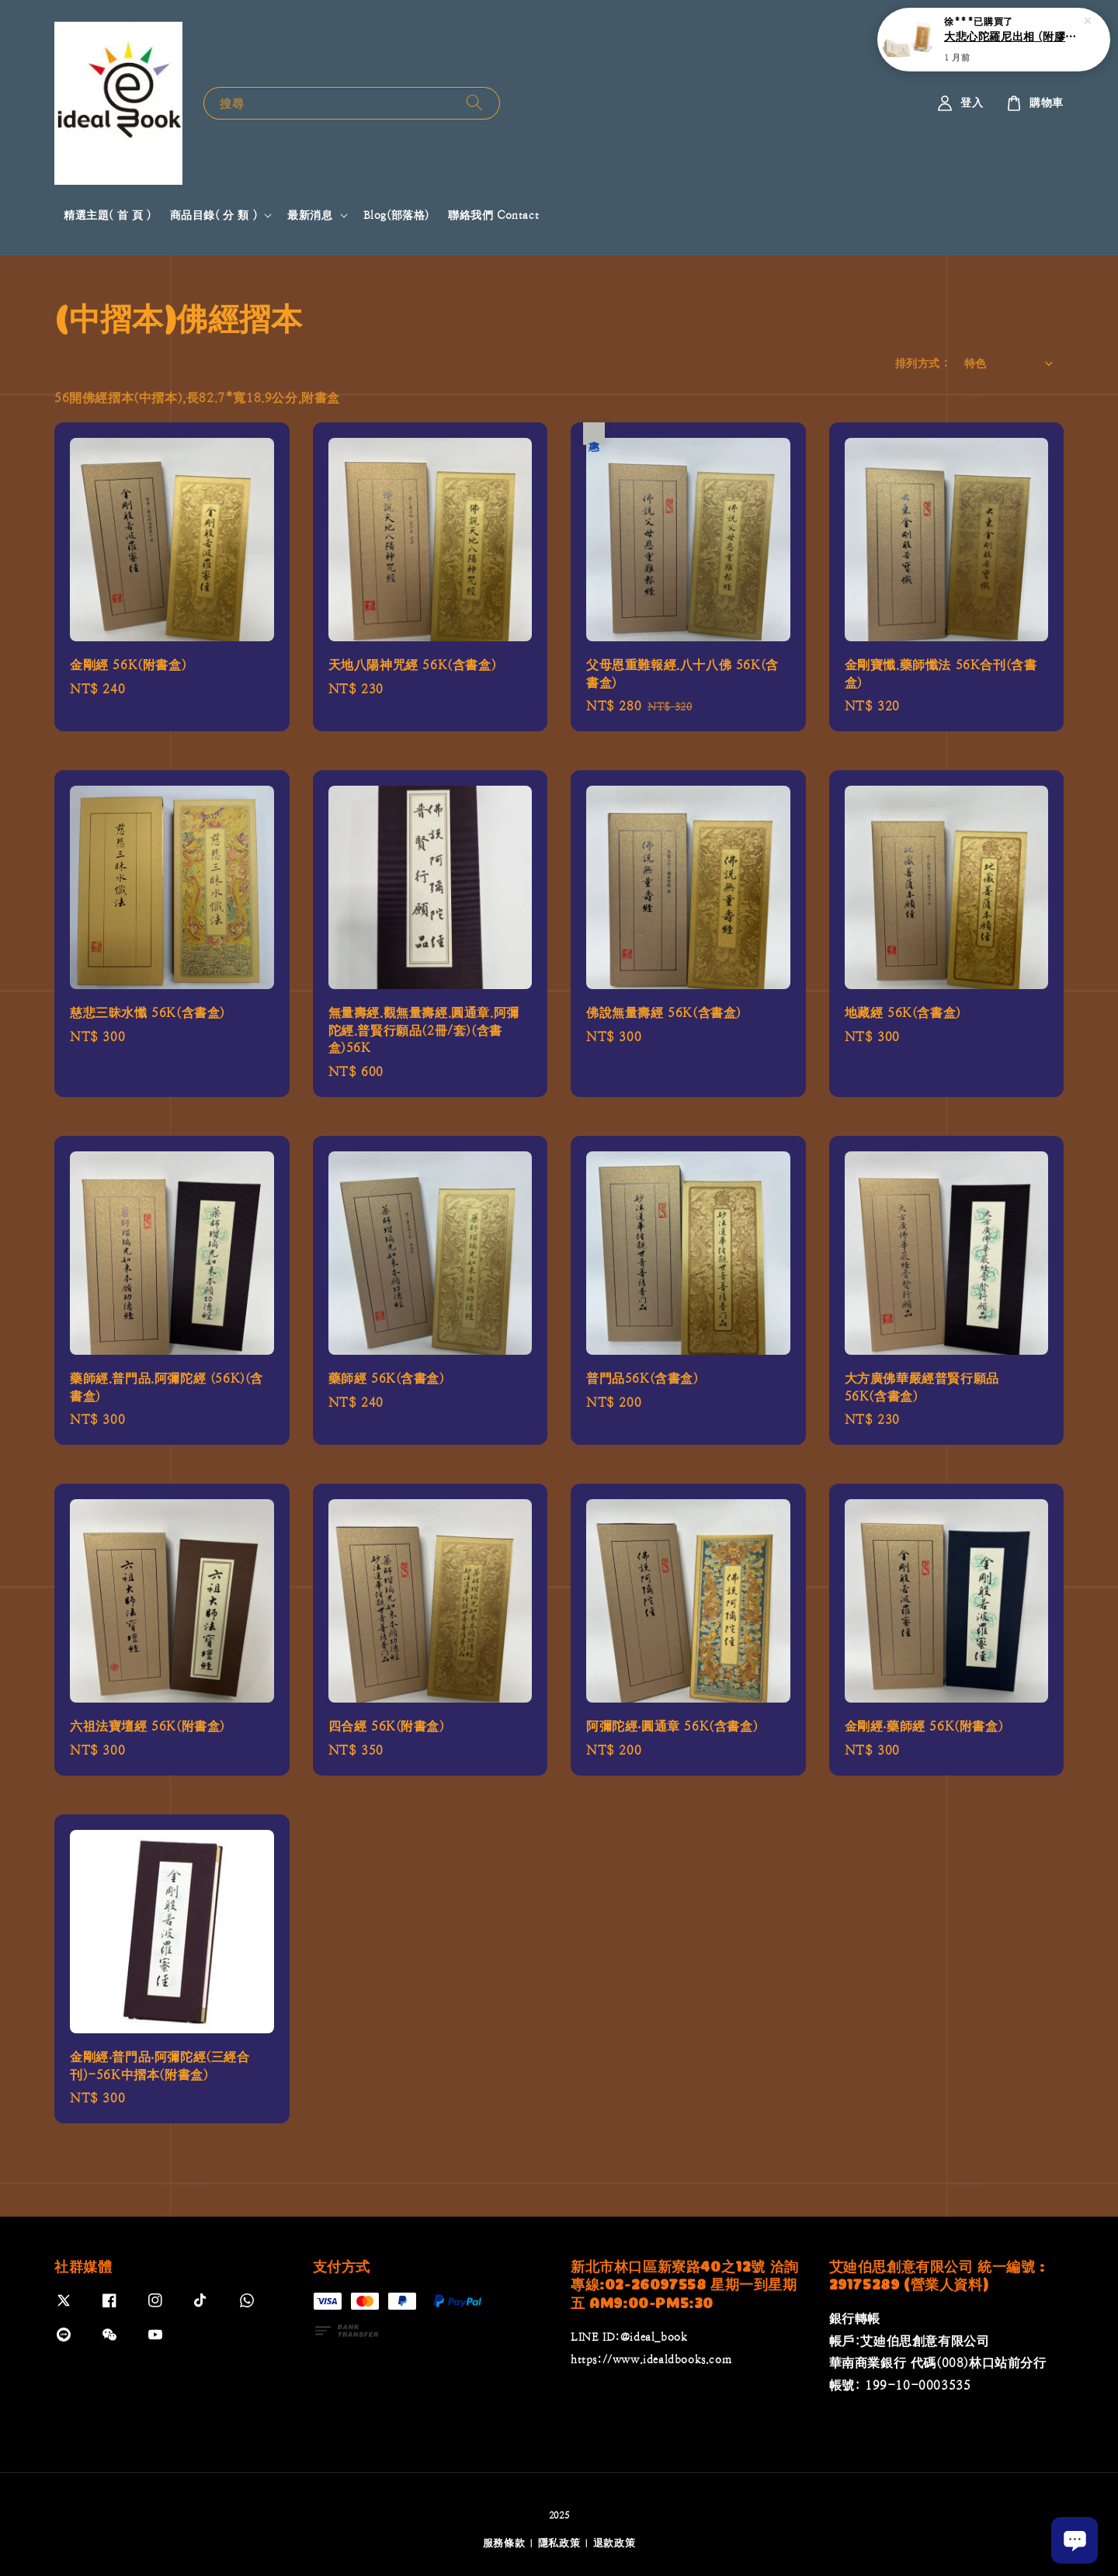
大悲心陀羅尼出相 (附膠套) (1012, 36)
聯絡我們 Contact (493, 215)
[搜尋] (474, 103)
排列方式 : (921, 363)
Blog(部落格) (396, 215)
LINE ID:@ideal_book (629, 2337)
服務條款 (504, 2543)
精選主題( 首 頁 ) (107, 215)
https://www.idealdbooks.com (651, 2359)
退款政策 (614, 2543)
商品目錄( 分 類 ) (214, 215)
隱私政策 (559, 2543)
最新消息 (309, 215)
